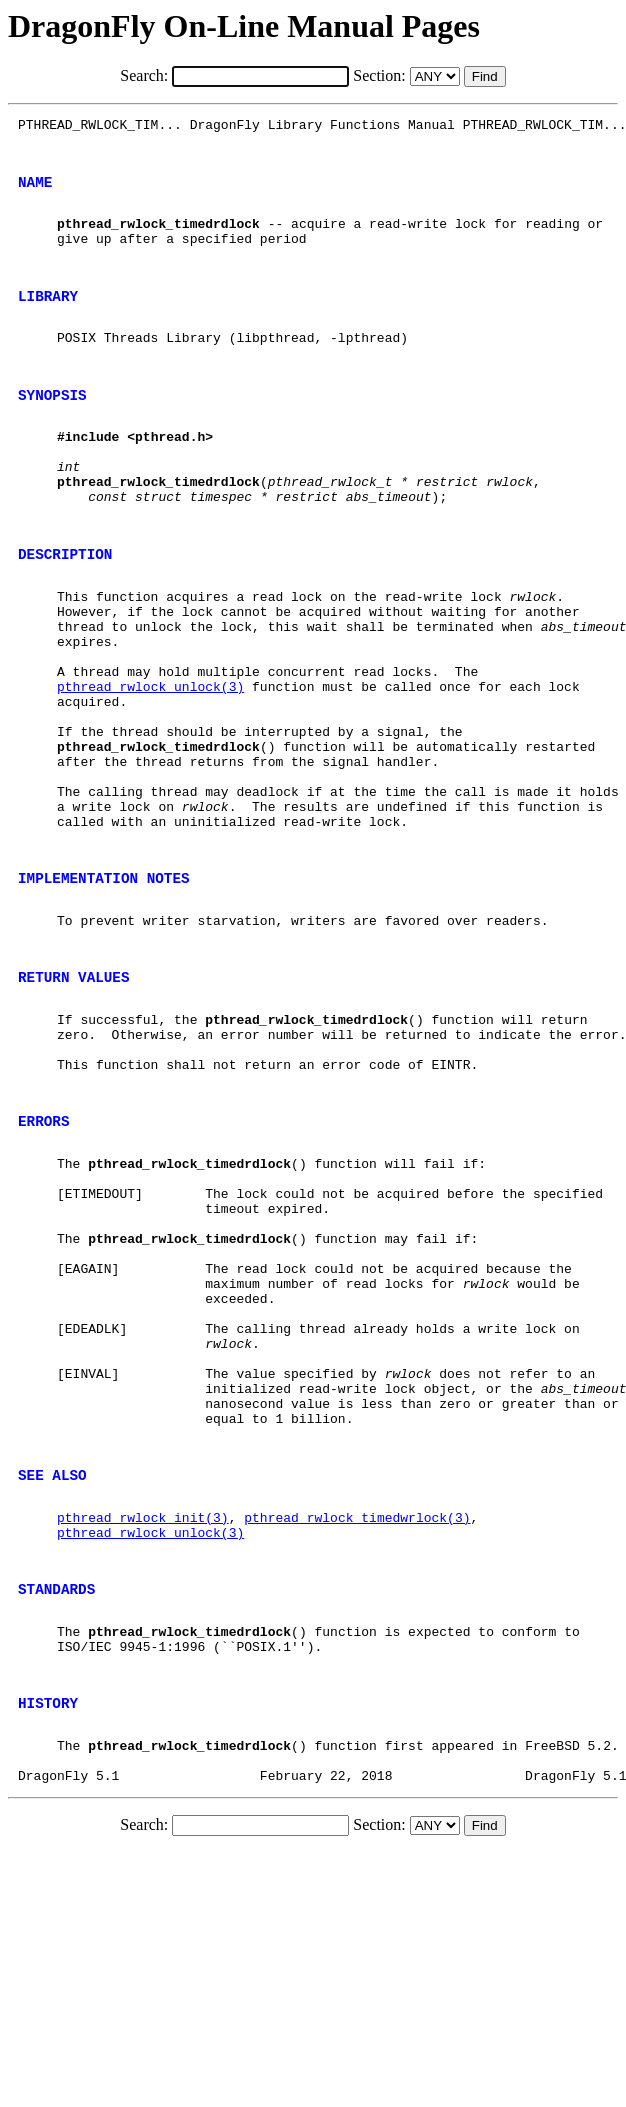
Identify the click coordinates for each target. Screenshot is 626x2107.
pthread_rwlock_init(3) (143, 1736)
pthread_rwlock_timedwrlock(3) (357, 1736)
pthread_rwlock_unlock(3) (150, 770)
